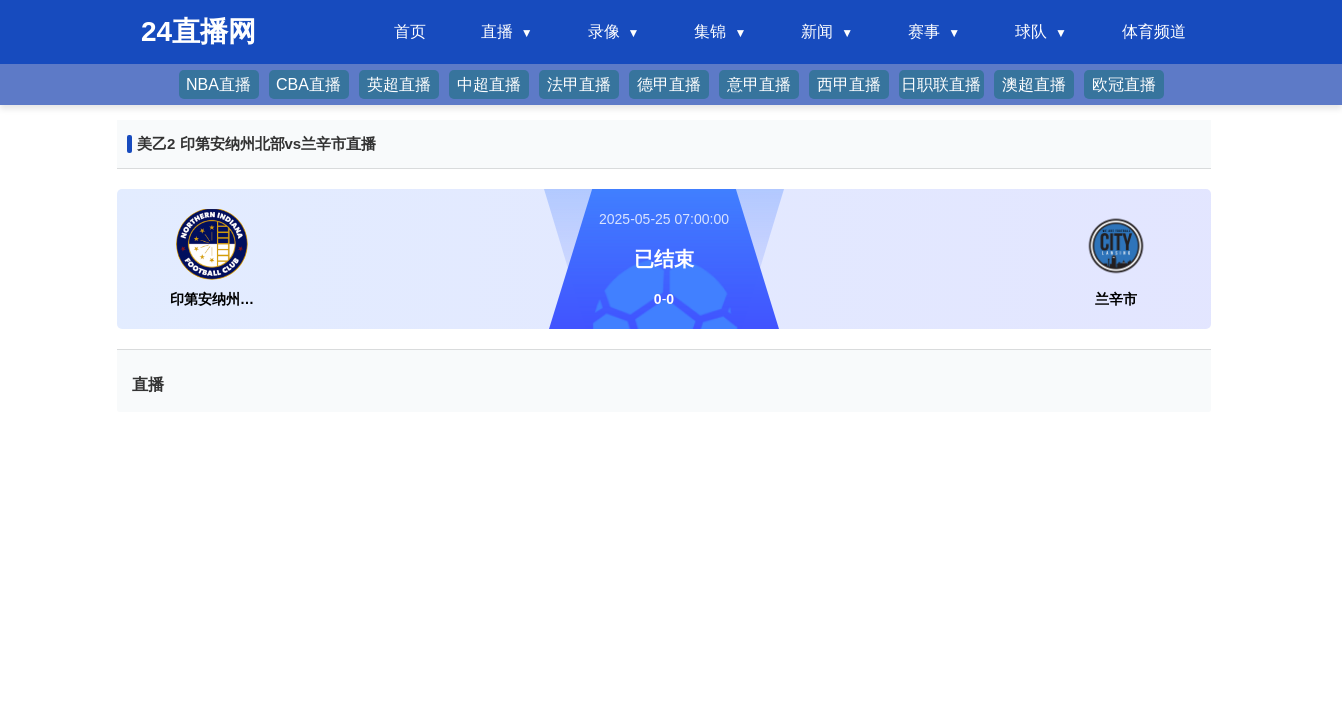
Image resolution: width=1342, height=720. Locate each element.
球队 (1031, 31)
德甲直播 (669, 84)
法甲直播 (579, 84)
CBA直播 (308, 84)
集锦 (710, 31)
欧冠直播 (1124, 84)
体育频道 (1154, 31)
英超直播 (399, 84)
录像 (604, 31)
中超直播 (489, 84)
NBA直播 (218, 84)
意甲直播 (759, 84)
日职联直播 (941, 84)
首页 (410, 31)
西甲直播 (849, 84)
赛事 (924, 31)
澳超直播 (1034, 84)
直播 (497, 31)
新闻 (817, 31)
